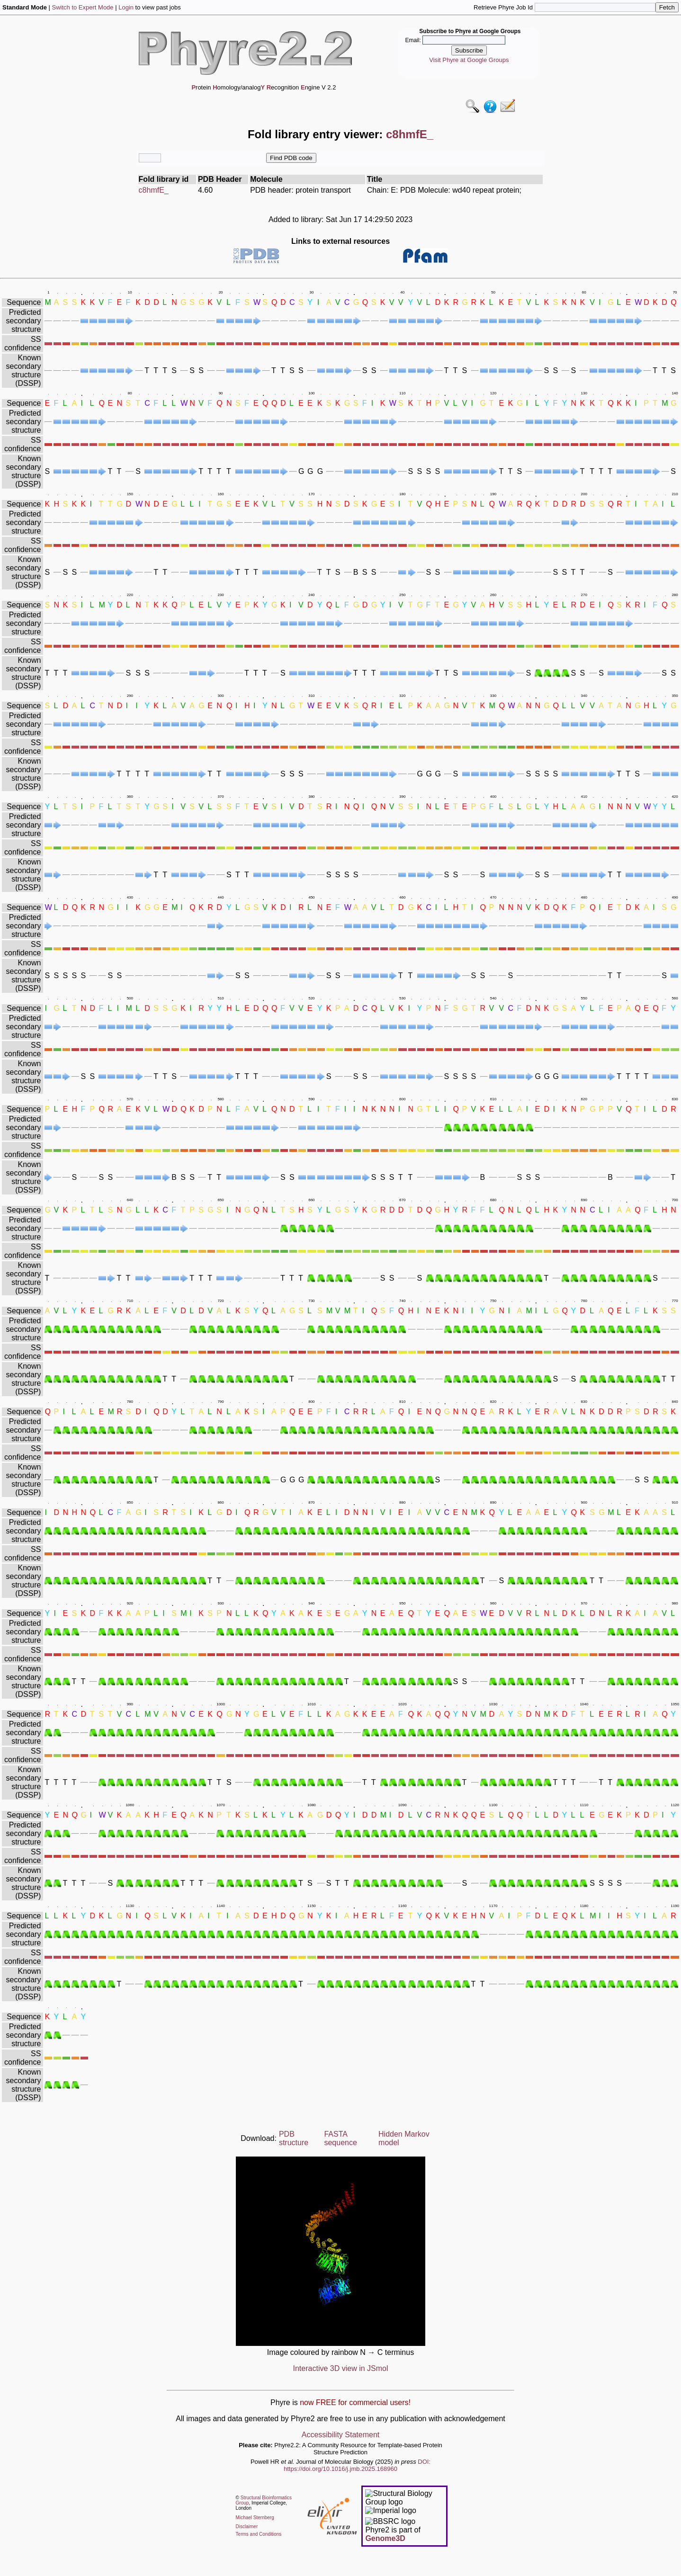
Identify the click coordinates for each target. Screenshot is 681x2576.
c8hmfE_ (154, 190)
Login (126, 7)
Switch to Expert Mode (83, 7)
